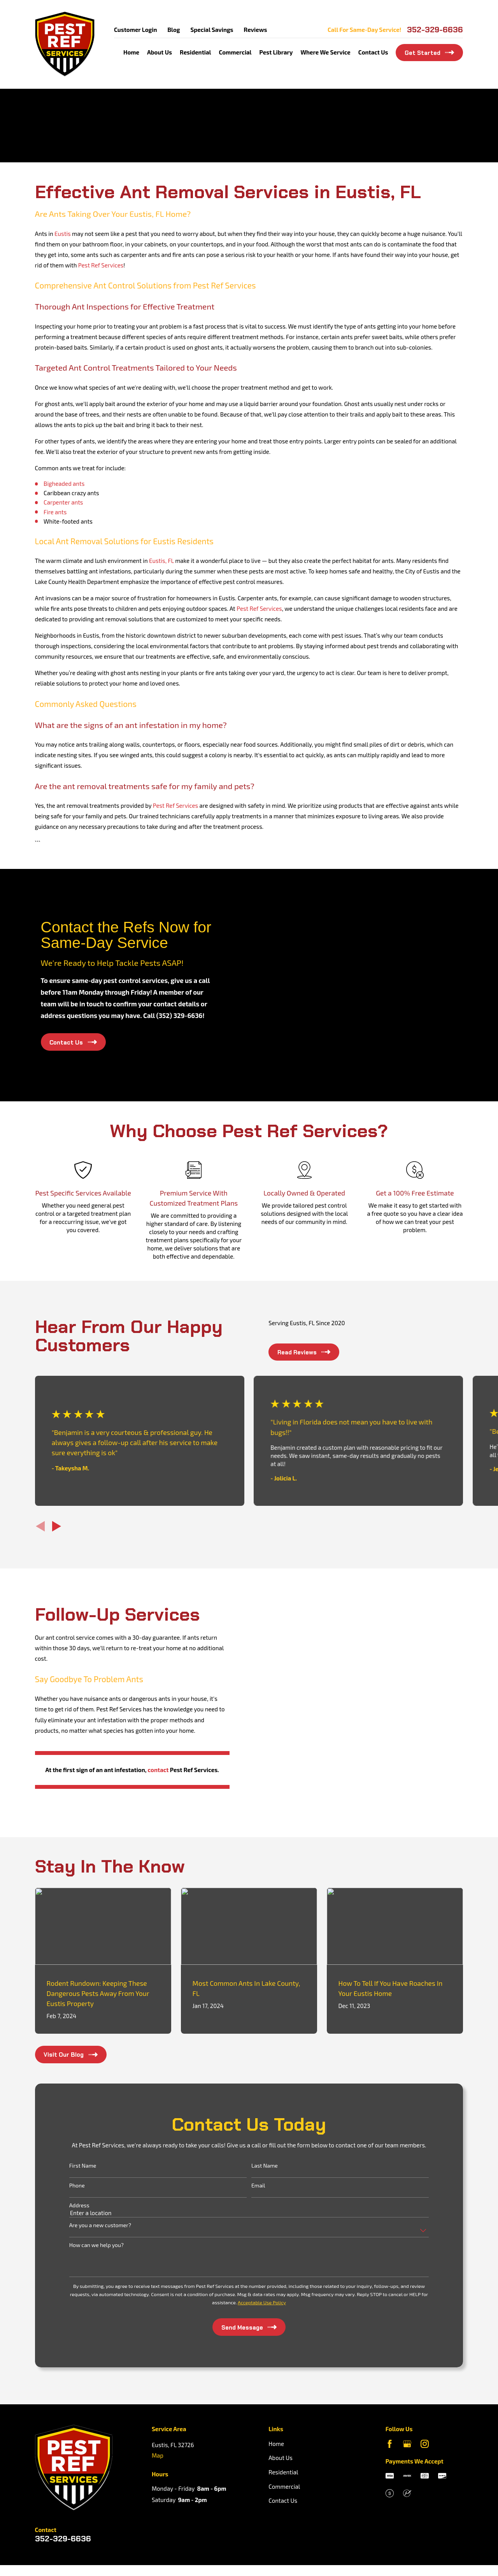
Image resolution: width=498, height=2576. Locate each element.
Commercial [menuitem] (235, 52)
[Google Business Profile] (407, 2432)
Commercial (284, 2474)
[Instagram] (425, 2432)
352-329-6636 (435, 29)
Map (157, 2443)
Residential (283, 2460)
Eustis (62, 233)
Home (276, 2431)
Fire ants (55, 511)
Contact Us (282, 2489)
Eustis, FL (161, 560)
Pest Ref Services (101, 265)
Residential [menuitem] (195, 52)
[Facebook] (390, 2432)
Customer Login (135, 29)
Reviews (255, 29)
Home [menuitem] (131, 52)
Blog (173, 29)
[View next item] (56, 1526)
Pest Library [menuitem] (276, 52)
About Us (280, 2446)
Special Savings (212, 29)
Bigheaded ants (64, 483)
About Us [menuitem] (159, 52)
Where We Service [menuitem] (325, 52)
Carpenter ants (63, 502)
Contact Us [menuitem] (373, 52)
